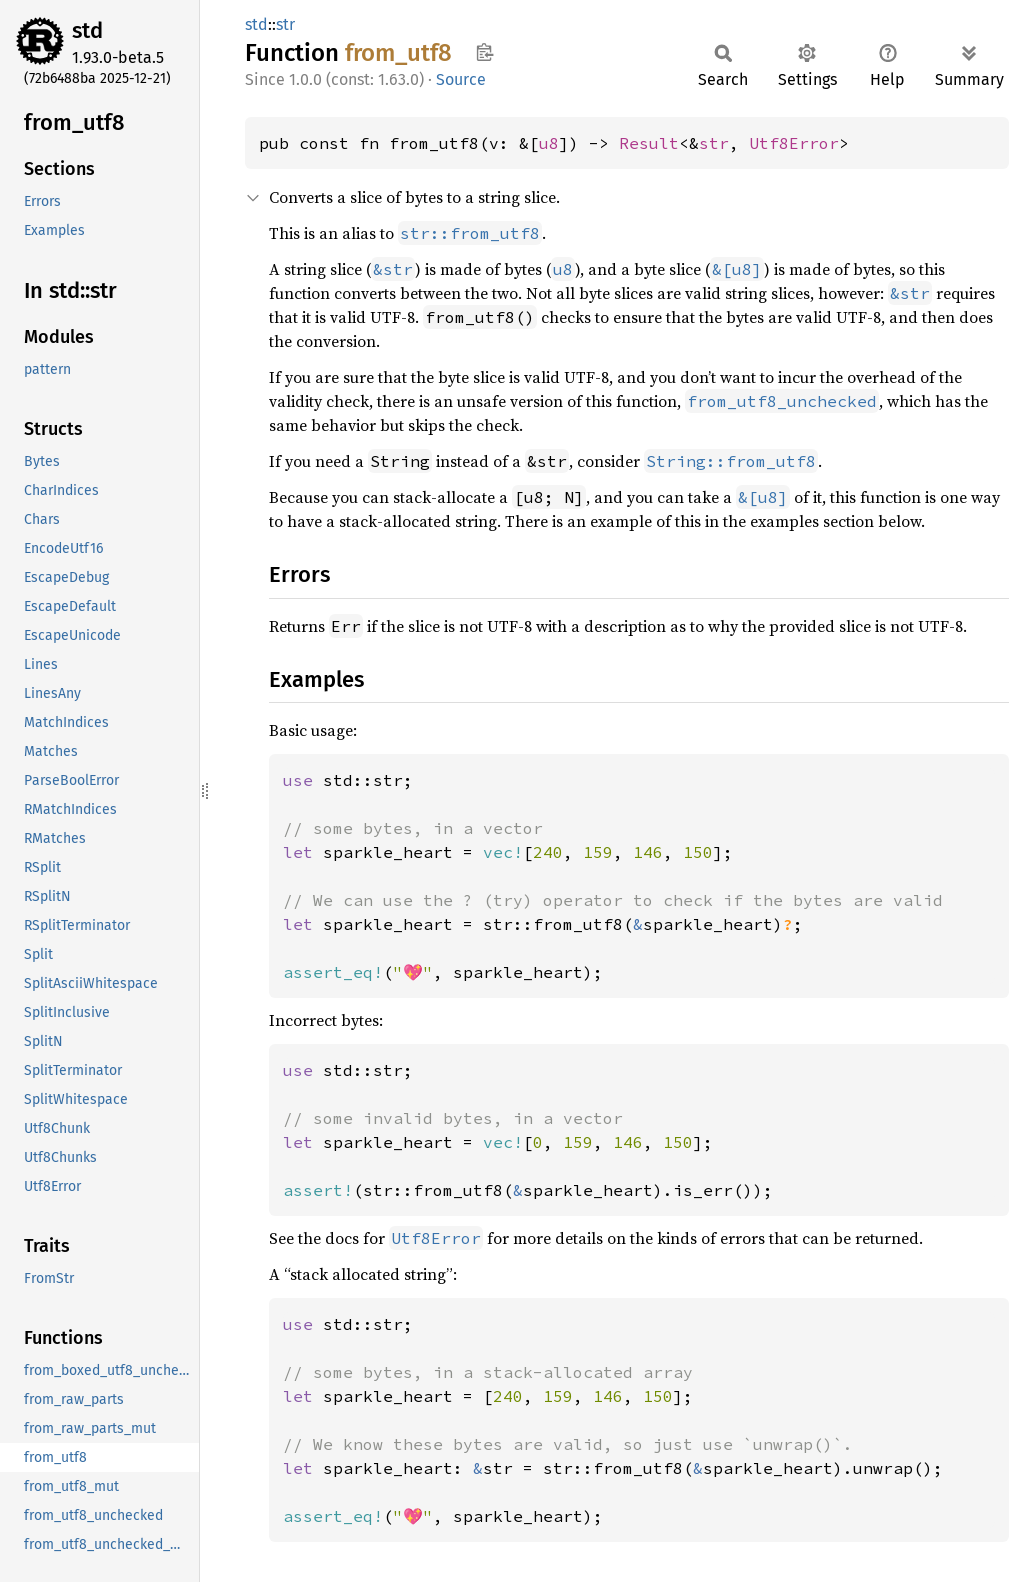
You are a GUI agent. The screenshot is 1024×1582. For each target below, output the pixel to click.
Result (649, 143)
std (87, 30)
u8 (549, 143)
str (285, 24)
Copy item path (484, 52)
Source (461, 79)
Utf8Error (794, 143)
